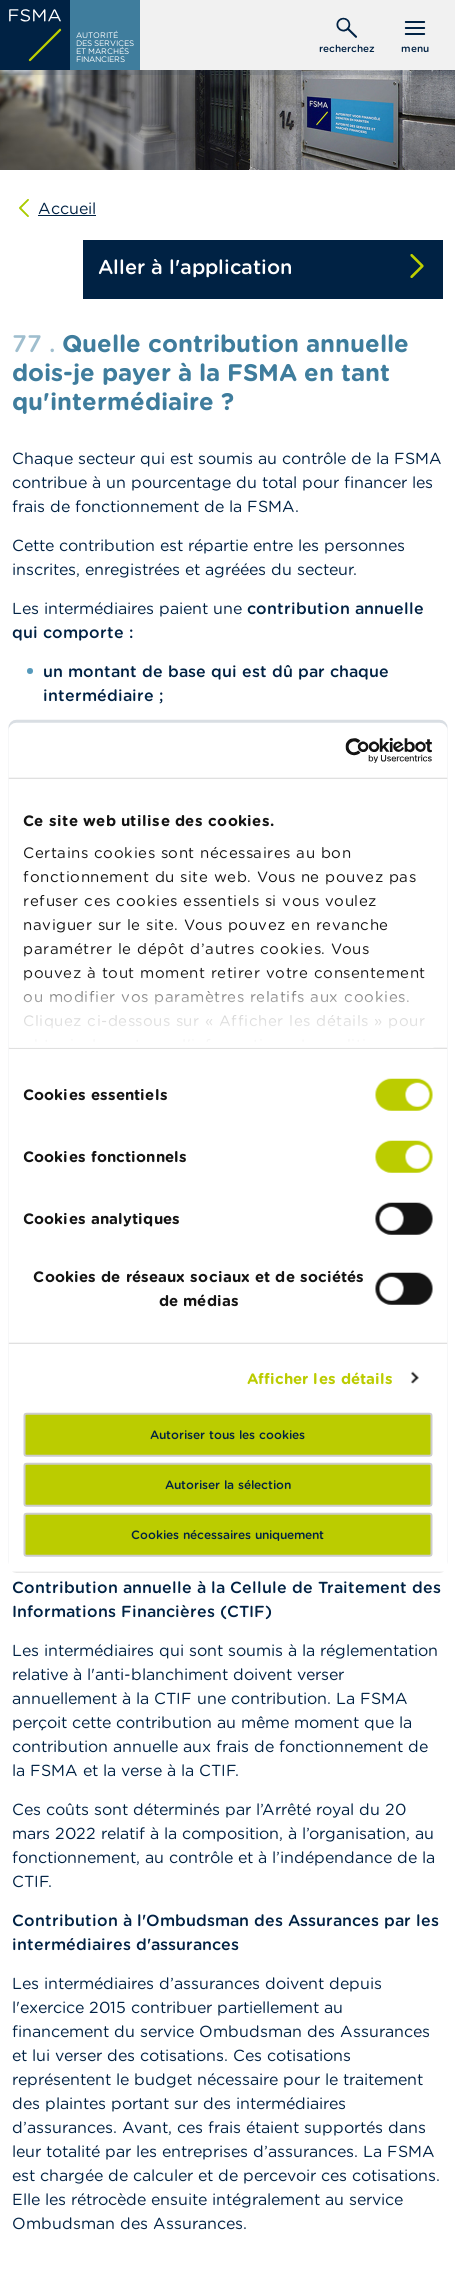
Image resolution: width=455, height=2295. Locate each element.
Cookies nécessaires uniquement (227, 1534)
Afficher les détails (320, 1377)
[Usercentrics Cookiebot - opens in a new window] (344, 750)
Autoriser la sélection (228, 1484)
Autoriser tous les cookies (227, 1434)
